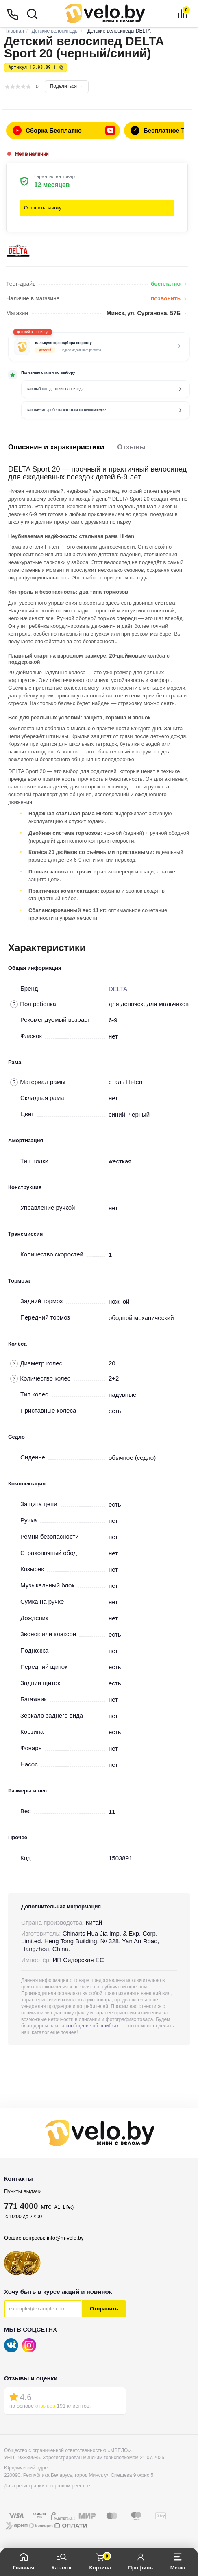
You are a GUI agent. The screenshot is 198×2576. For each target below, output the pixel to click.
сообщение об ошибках (92, 2026)
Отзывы (131, 447)
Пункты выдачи (23, 2191)
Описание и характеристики (56, 447)
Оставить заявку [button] (42, 208)
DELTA (118, 988)
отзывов (45, 2406)
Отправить (104, 2309)
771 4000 (21, 2205)
